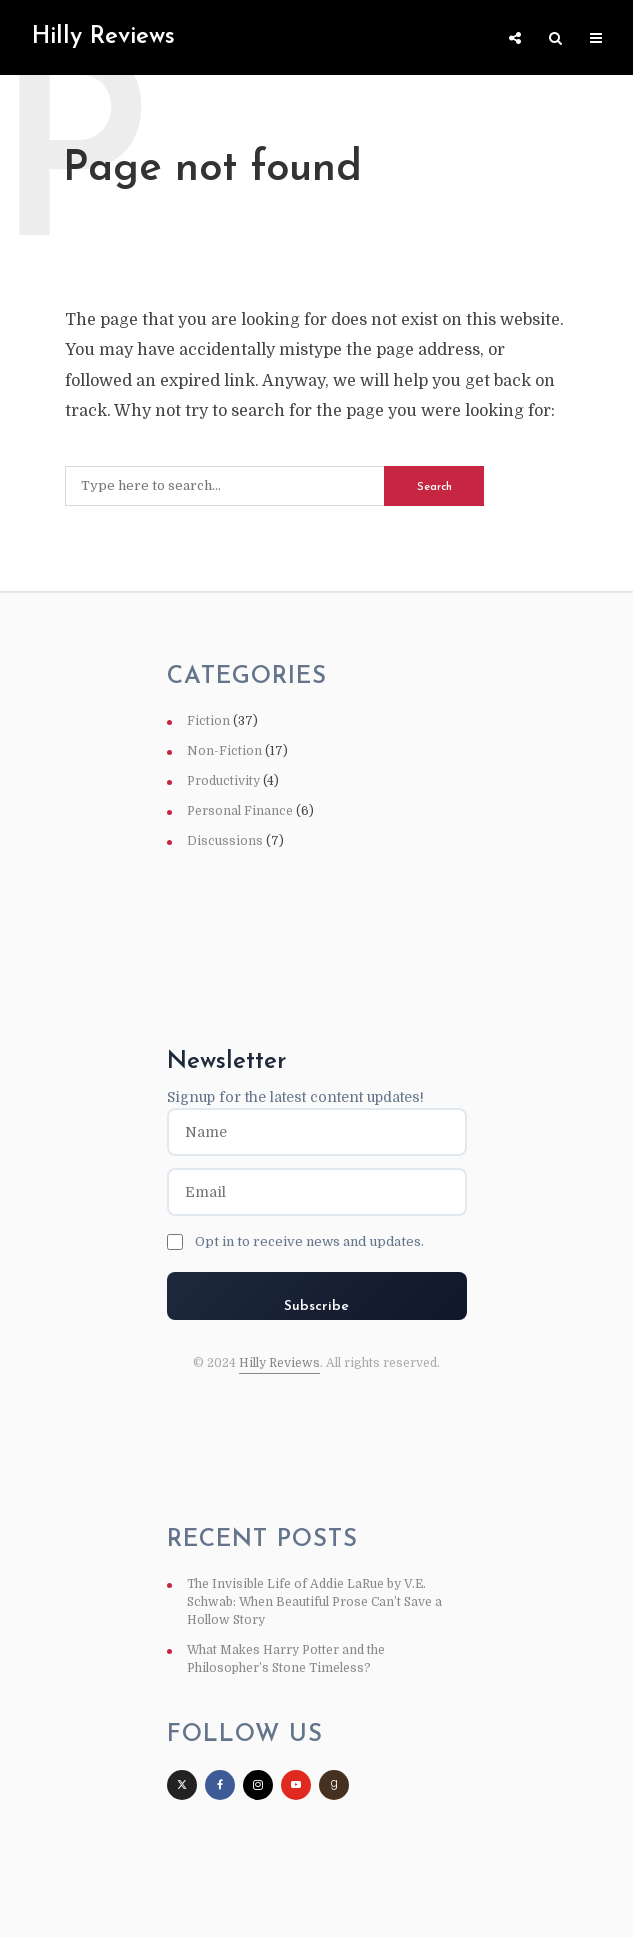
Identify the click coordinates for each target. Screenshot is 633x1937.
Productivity (223, 781)
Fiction (208, 721)
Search (434, 487)
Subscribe (316, 1306)
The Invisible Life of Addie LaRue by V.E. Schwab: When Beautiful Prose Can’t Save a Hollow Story (314, 1602)
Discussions (225, 841)
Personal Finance (240, 811)
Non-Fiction (224, 751)
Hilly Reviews (279, 1363)
